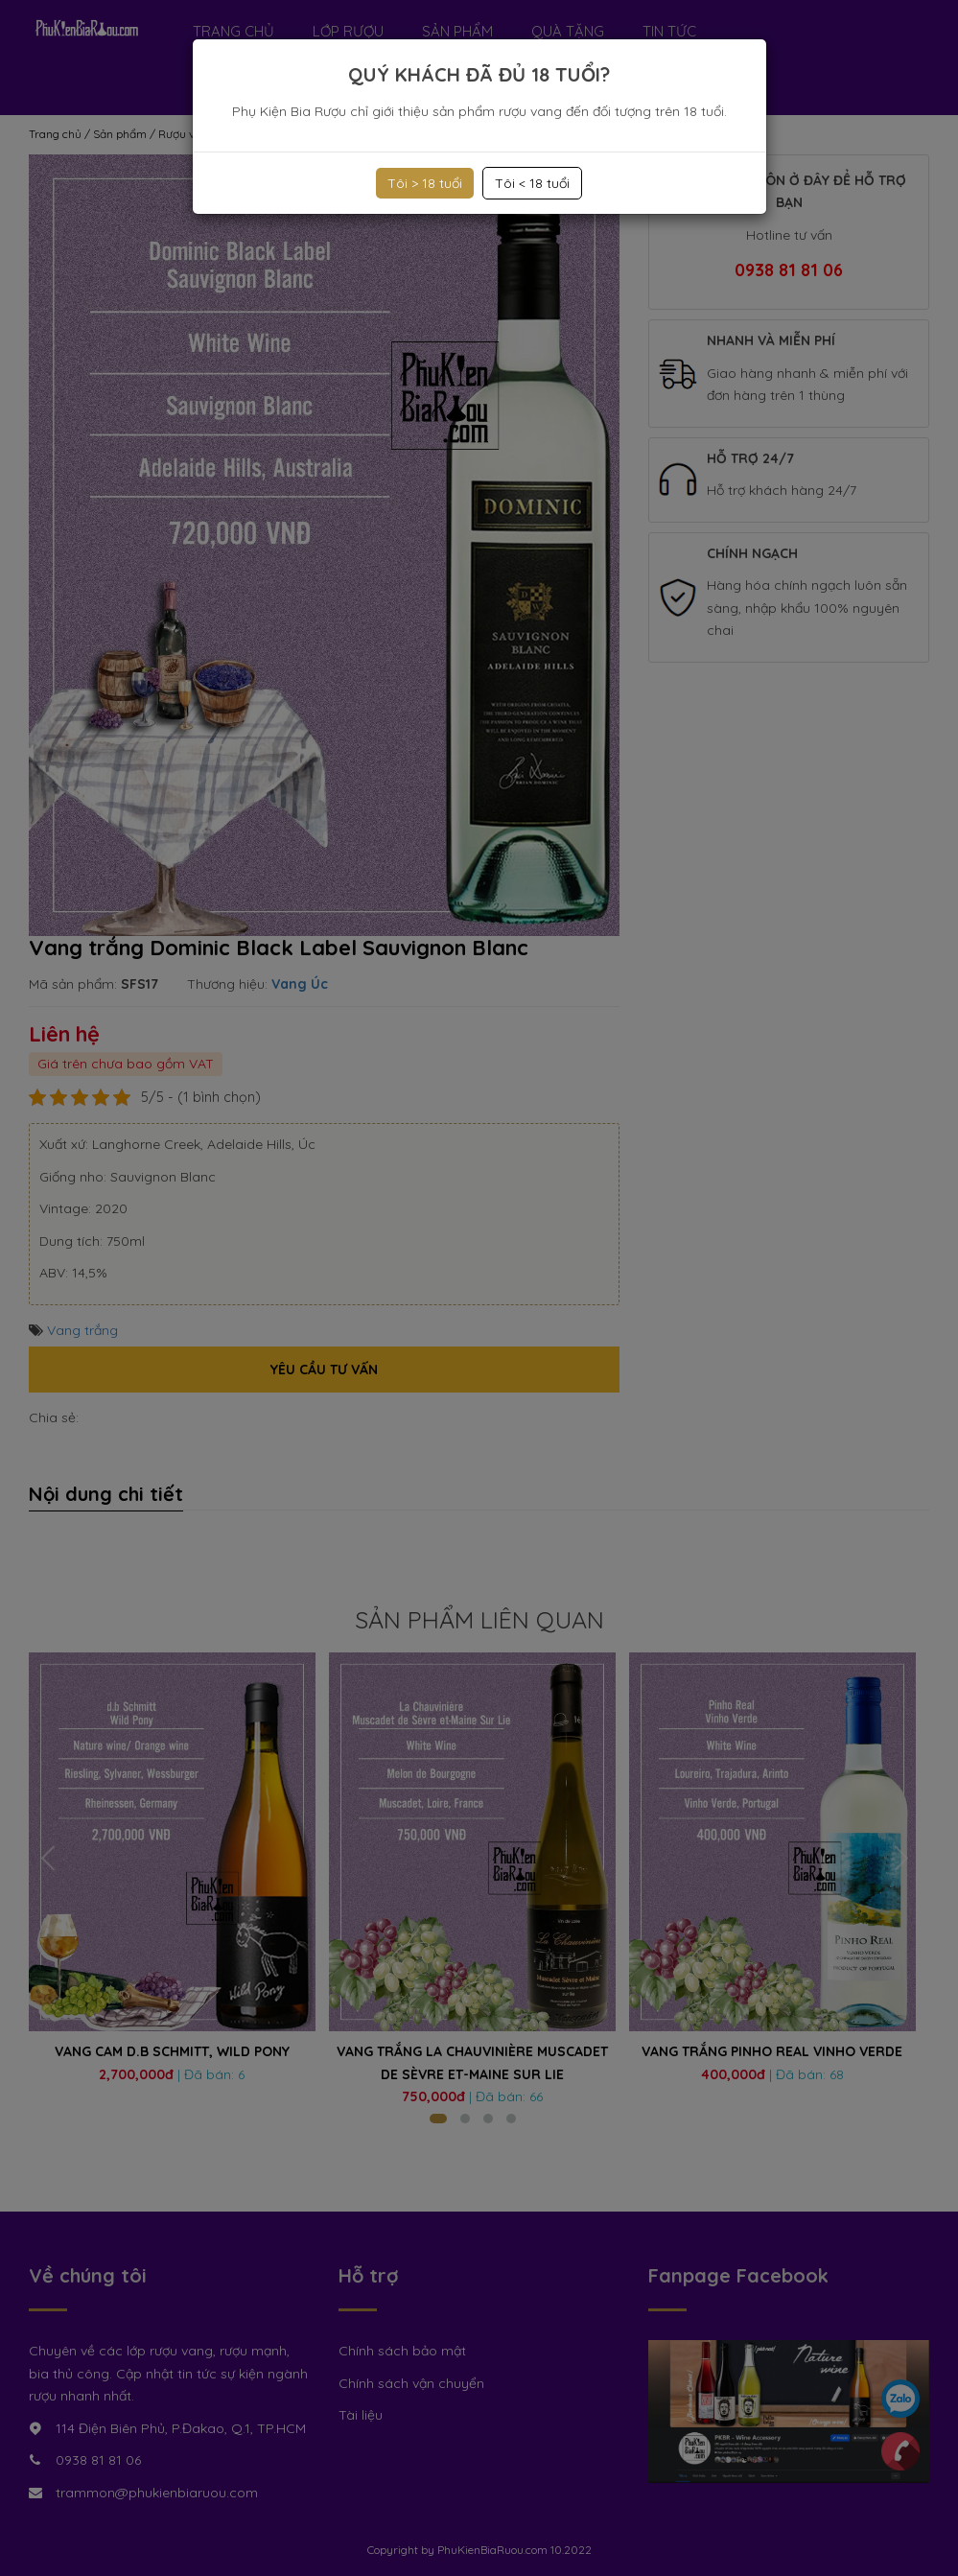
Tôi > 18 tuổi (424, 183)
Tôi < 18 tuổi (532, 183)
